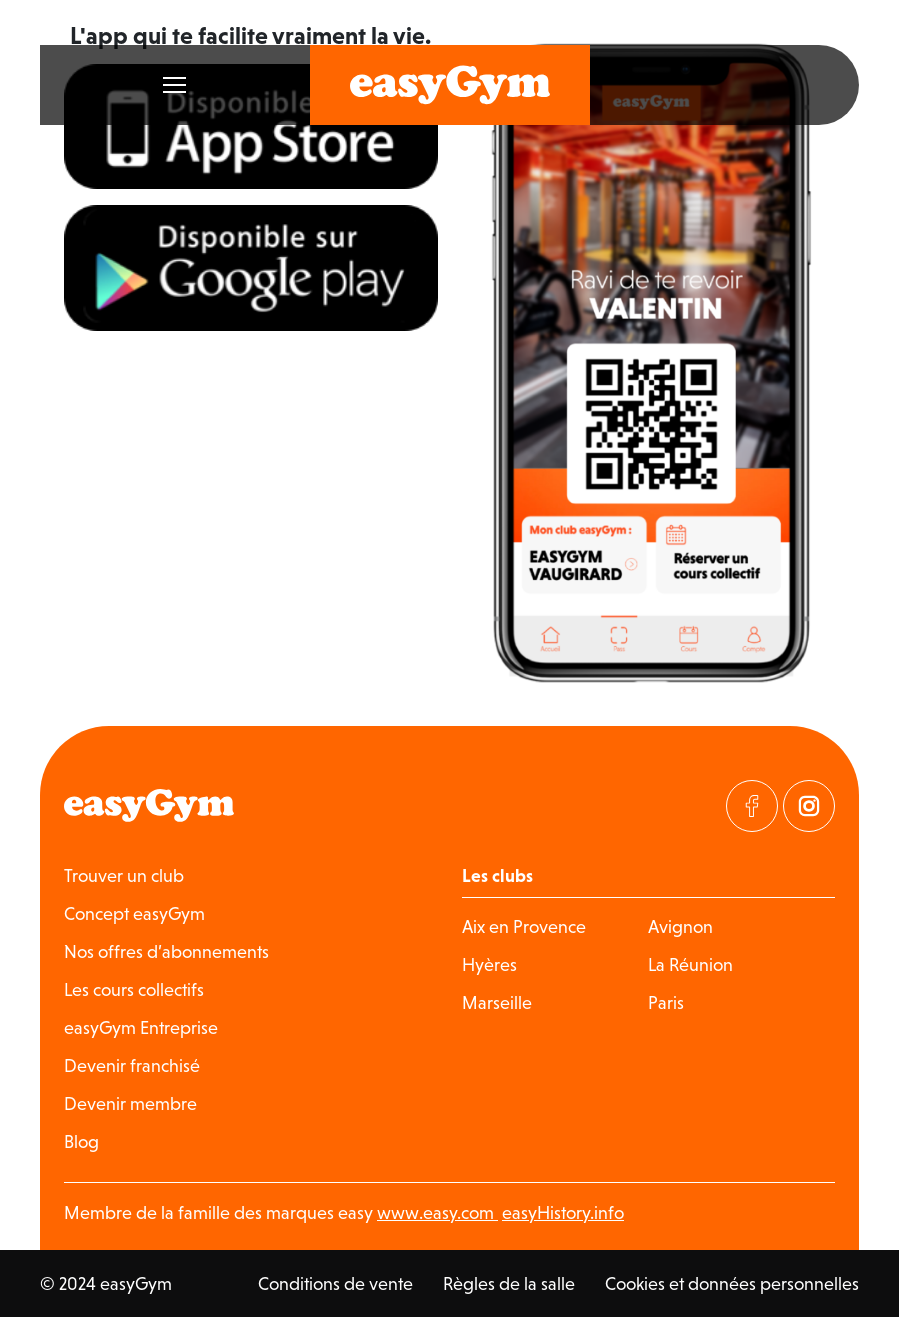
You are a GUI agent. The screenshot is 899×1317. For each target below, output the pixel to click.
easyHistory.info (563, 1212)
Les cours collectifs (134, 989)
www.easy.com (437, 1212)
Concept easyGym (134, 913)
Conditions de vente (335, 1283)
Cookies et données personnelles (732, 1283)
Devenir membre (130, 1103)
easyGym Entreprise (141, 1027)
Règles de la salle (509, 1283)
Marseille (497, 1002)
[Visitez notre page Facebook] (752, 806)
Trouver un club (124, 875)
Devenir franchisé (132, 1065)
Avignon (680, 926)
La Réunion (690, 964)
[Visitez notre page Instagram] (809, 806)
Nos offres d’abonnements (166, 951)
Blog (81, 1141)
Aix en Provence (524, 926)
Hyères (489, 964)
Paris (666, 1002)
